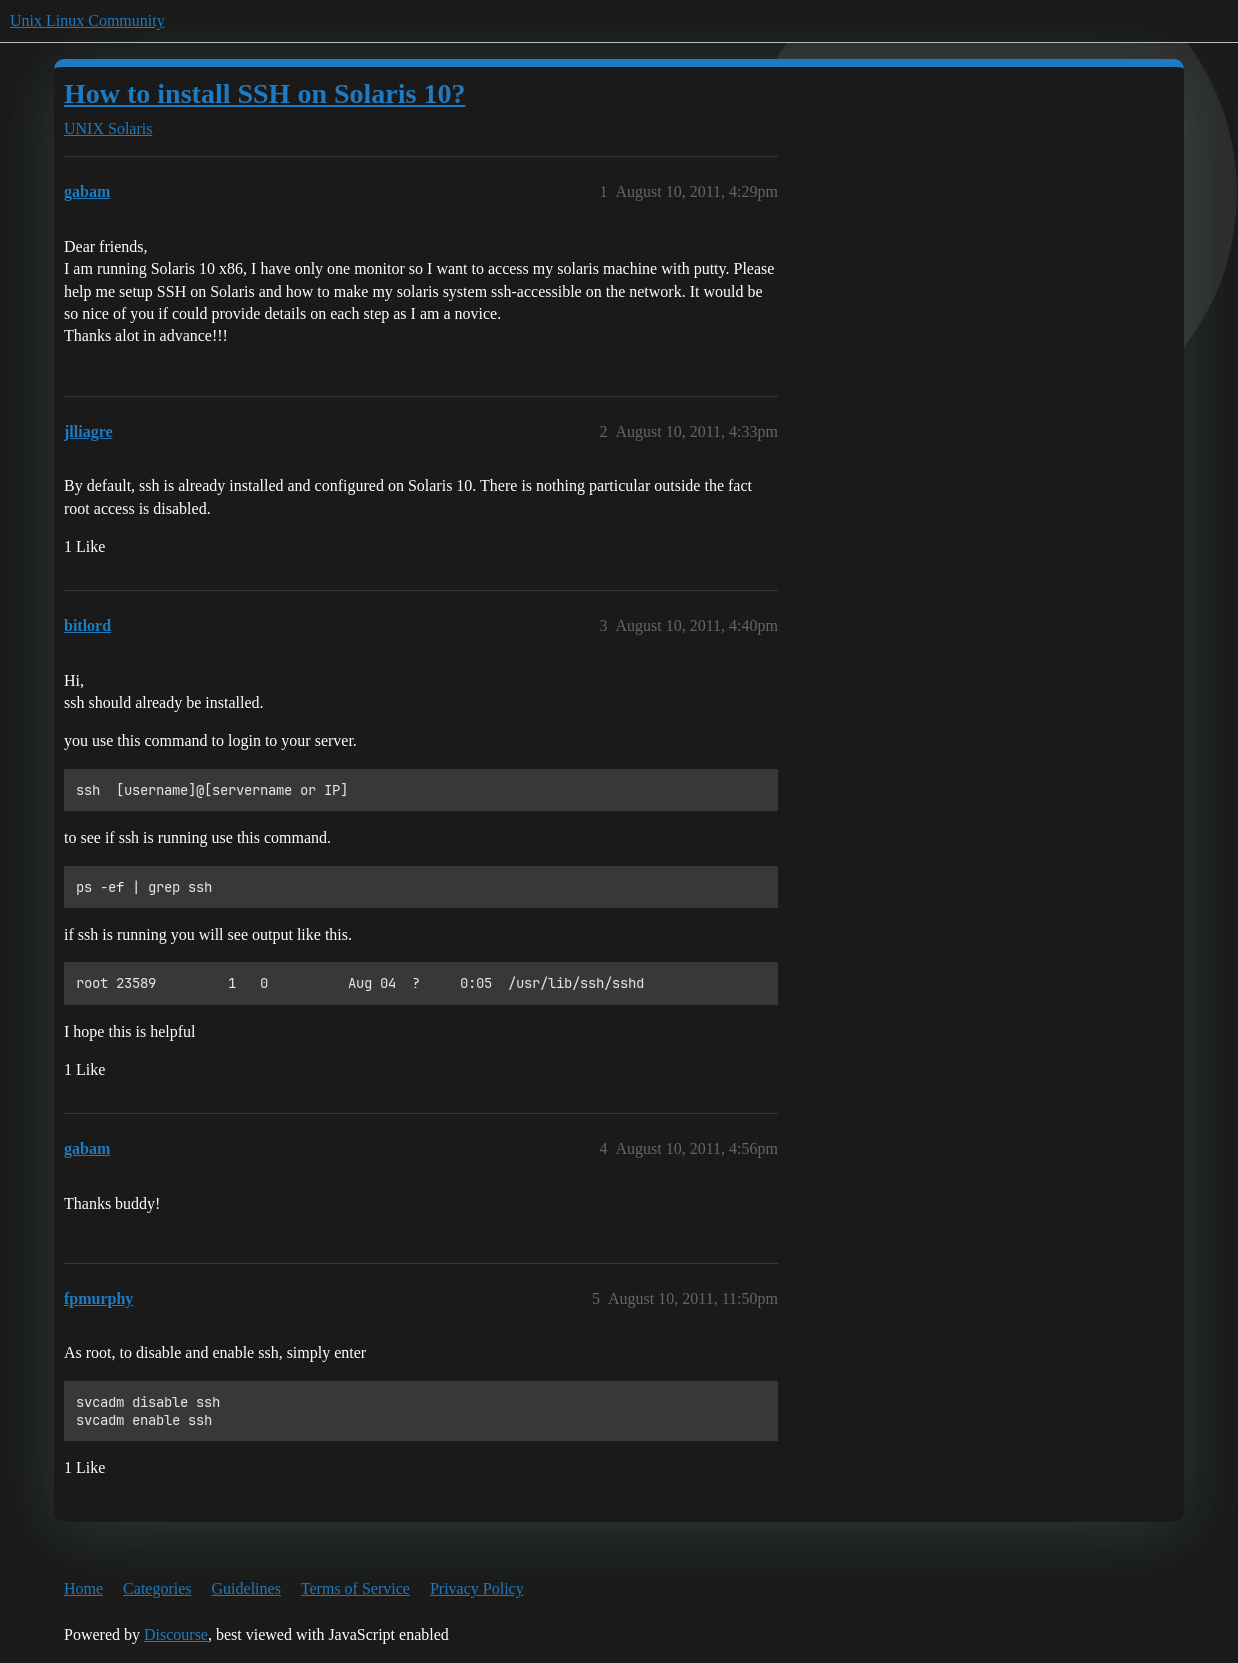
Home (83, 1588)
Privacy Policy (477, 1588)
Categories (157, 1588)
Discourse (176, 1634)
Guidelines (246, 1588)
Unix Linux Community (87, 20)
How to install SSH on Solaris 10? (264, 93)
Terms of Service (355, 1588)
